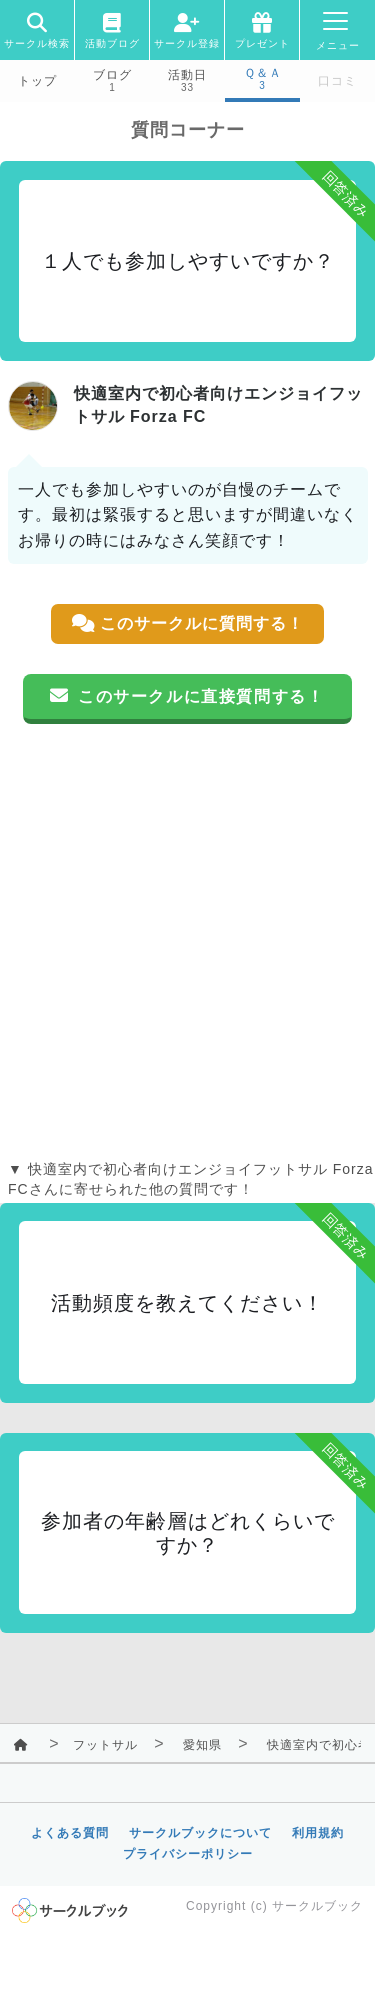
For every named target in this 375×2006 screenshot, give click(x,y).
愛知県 (202, 1745)
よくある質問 (70, 1833)
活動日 (187, 75)
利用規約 (318, 1833)
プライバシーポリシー (188, 1854)
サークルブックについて (200, 1833)
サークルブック (317, 1906)
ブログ (112, 75)
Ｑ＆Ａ (263, 73)
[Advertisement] (187, 941)
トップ (37, 81)
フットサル (105, 1745)
